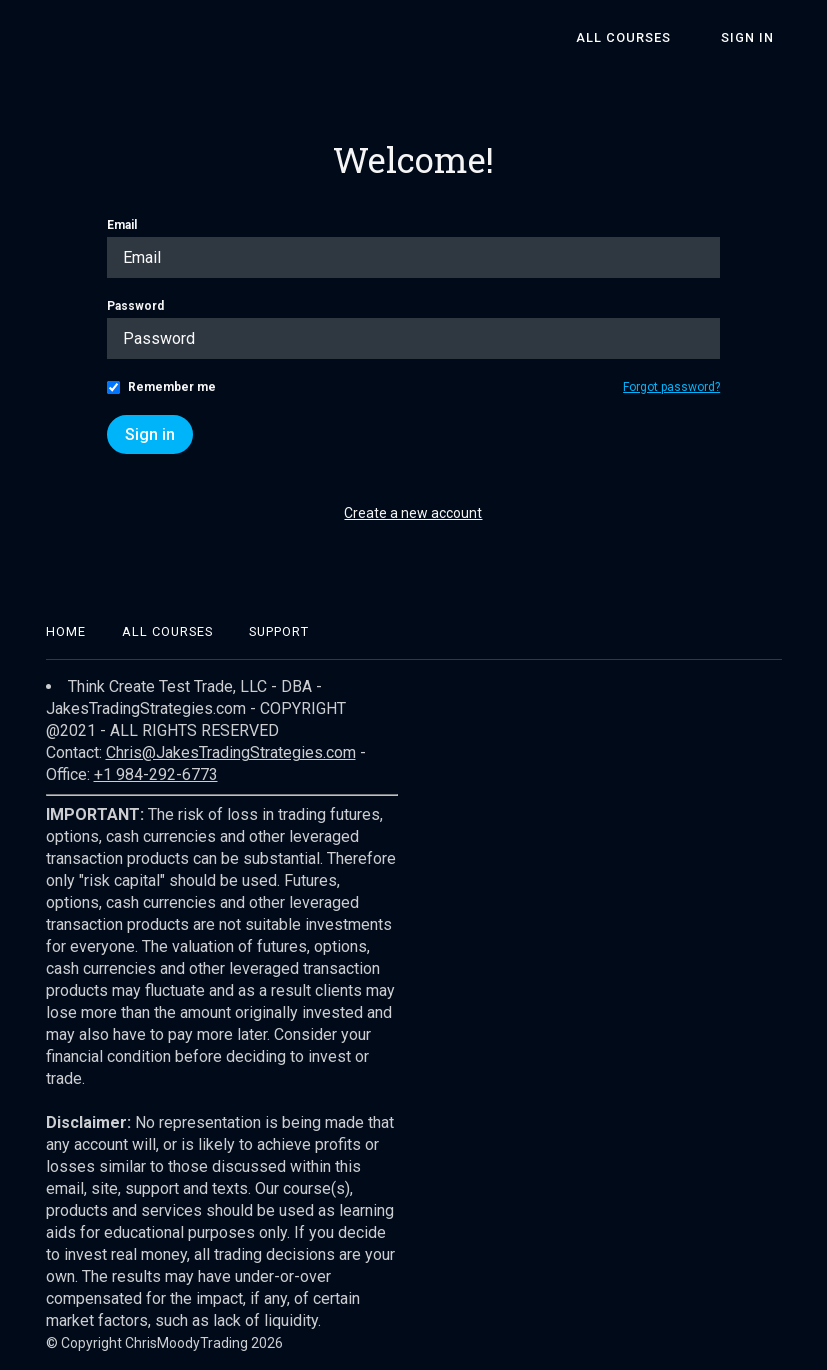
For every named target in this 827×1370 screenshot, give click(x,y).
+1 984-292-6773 (156, 774)
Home (66, 631)
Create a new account (413, 513)
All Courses (645, 37)
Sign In (755, 37)
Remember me (172, 387)
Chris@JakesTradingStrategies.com (231, 752)
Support (279, 631)
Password (135, 306)
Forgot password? (671, 387)
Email (122, 225)
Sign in (150, 434)
